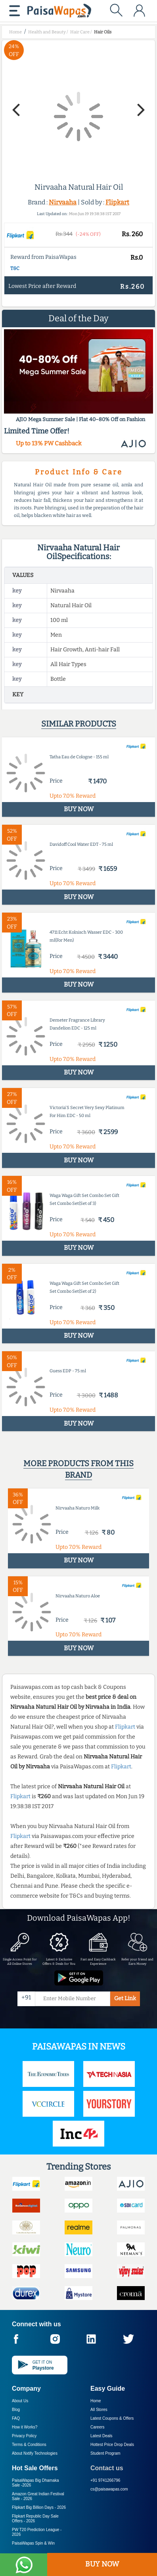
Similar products (78, 724)
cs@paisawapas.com (109, 2489)
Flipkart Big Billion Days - (39, 2507)
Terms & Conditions (29, 2444)
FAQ (16, 2418)
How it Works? (24, 2427)
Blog (16, 2409)
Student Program (105, 2453)
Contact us (106, 2468)
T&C (14, 268)
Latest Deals (101, 2436)
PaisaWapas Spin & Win (33, 2543)
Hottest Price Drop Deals (112, 2444)
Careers (97, 2427)
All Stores (98, 2409)
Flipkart (117, 202)
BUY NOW (102, 2564)
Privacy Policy (24, 2436)
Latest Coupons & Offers (112, 2418)
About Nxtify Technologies (34, 2453)
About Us (20, 2401)
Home (95, 2401)
